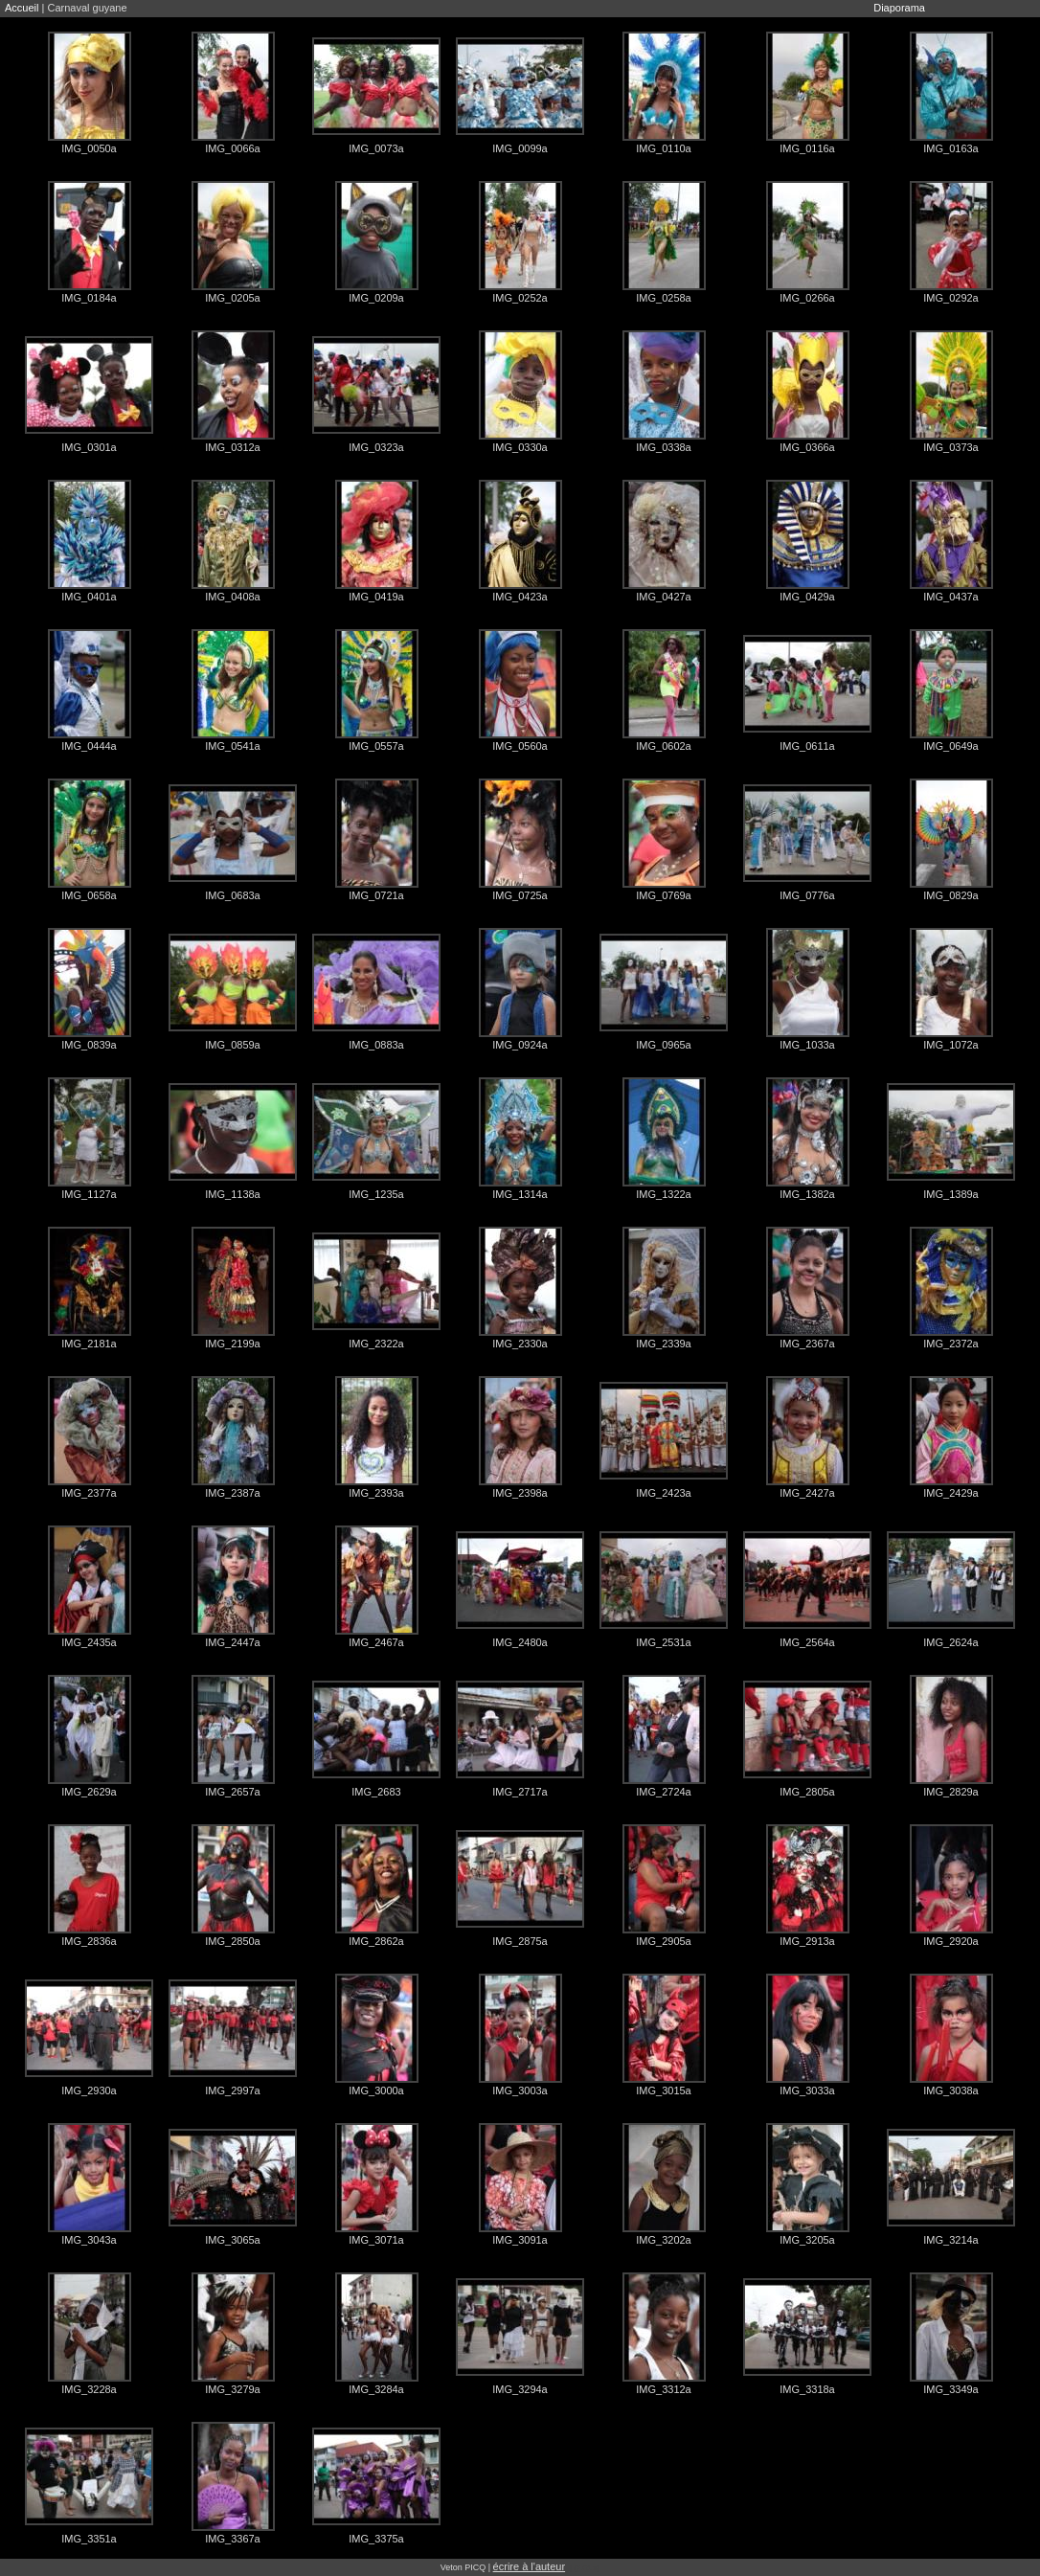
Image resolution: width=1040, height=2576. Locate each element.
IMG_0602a (663, 746)
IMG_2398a (519, 1493)
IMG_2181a (88, 1343)
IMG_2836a (88, 1941)
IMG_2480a (519, 1642)
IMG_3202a (663, 2240)
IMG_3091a (519, 2240)
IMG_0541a (232, 746)
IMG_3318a (807, 2389)
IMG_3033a (807, 2090)
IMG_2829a (950, 1791)
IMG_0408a (232, 596)
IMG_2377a (88, 1493)
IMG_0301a (88, 447)
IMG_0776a (807, 895)
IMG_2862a (376, 1941)
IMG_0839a (88, 1045)
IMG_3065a (232, 2240)
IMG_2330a (519, 1343)
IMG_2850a (232, 1941)
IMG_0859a (232, 1045)
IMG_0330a (519, 447)
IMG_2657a (232, 1791)
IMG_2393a (376, 1493)
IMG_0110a (663, 148)
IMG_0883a (376, 1045)
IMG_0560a (519, 746)
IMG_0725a (519, 895)
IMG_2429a (950, 1493)
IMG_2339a (663, 1343)
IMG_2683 (375, 1791)
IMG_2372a (950, 1343)
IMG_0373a (950, 447)
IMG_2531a (663, 1642)
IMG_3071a (376, 2240)
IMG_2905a (663, 1941)
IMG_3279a (232, 2389)
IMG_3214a (950, 2240)
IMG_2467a (376, 1642)
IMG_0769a (663, 895)
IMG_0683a (232, 895)
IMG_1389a (950, 1194)
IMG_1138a (232, 1194)
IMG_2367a (807, 1343)
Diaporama (899, 7)
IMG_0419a (376, 596)
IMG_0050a (88, 148)
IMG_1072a (950, 1045)
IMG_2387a (232, 1493)
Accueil (21, 7)
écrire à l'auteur (529, 2566)
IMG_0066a (232, 148)
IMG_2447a (232, 1642)
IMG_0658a (88, 895)
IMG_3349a (950, 2389)
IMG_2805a (807, 1791)
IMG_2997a (232, 2090)
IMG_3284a (376, 2389)
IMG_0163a (950, 148)
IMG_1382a (807, 1194)
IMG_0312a (232, 447)
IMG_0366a (807, 447)
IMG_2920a (950, 1941)
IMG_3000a (376, 2090)
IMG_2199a (232, 1343)
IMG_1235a (376, 1194)
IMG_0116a (807, 148)
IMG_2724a (663, 1791)
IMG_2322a (376, 1343)
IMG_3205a (807, 2240)
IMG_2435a (88, 1642)
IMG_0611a (807, 746)
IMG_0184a (88, 298)
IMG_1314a (519, 1194)
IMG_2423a (663, 1493)
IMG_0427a (663, 596)
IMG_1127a (88, 1194)
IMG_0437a (950, 596)
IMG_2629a (88, 1791)
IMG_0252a (519, 298)
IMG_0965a (663, 1045)
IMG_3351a (88, 2538)
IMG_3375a (376, 2538)
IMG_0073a (376, 148)
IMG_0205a (232, 298)
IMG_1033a (807, 1045)
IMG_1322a (663, 1194)
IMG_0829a (950, 895)
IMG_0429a (807, 596)
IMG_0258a (663, 298)
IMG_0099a (519, 148)
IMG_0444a (88, 746)
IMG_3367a (232, 2538)
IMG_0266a (807, 298)
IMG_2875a (519, 1941)
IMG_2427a (807, 1493)
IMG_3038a (950, 2090)
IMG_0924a (519, 1045)
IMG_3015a (663, 2090)
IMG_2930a (88, 2090)
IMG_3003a (519, 2090)
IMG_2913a (807, 1941)
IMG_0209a (376, 298)
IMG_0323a (376, 447)
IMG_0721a (376, 895)
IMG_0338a (663, 447)
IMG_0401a (88, 596)
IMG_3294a (519, 2389)
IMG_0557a (376, 746)
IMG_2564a (807, 1642)
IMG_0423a (519, 596)
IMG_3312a (663, 2389)
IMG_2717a (519, 1791)
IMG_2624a (950, 1642)
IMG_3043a (88, 2240)
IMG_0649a (950, 746)
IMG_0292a (950, 298)
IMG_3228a (88, 2389)
